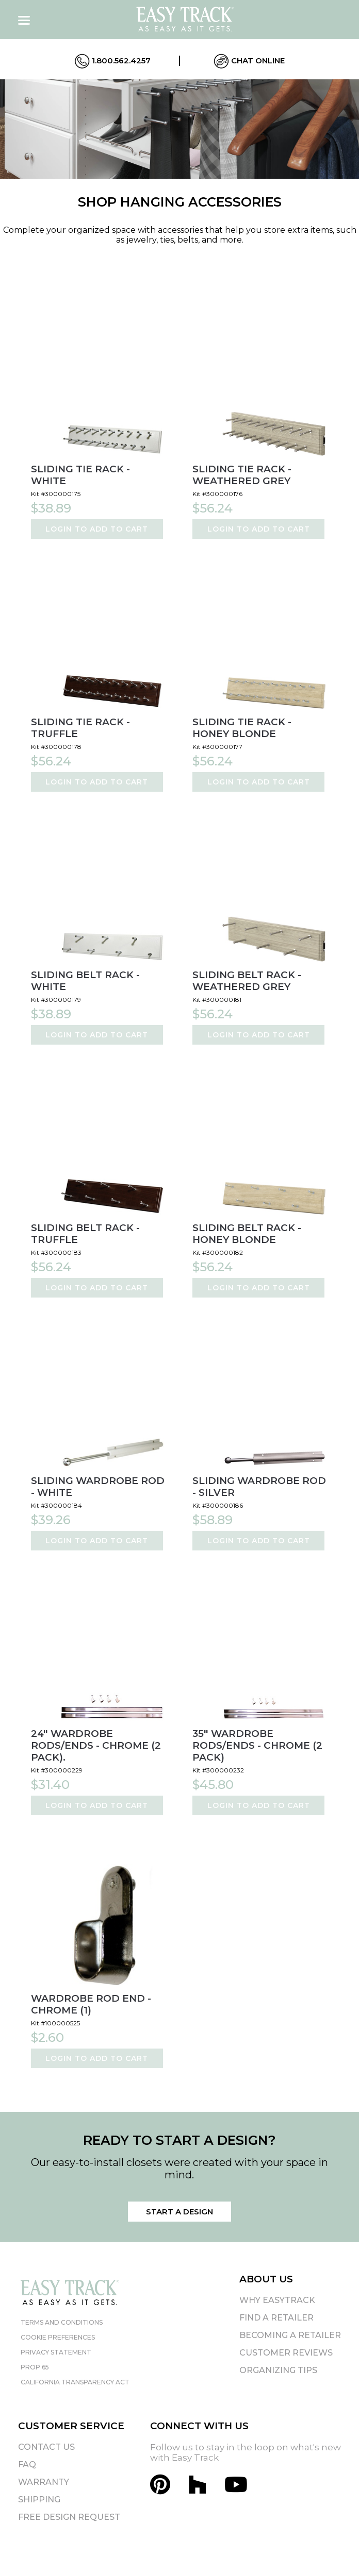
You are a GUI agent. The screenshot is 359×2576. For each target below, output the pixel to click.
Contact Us (46, 2447)
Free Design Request (69, 2517)
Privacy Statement (56, 2352)
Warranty (43, 2482)
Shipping (39, 2499)
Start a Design (179, 2211)
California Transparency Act (75, 2382)
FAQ (27, 2464)
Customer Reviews (286, 2353)
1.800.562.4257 (112, 61)
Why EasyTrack (277, 2300)
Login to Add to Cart (96, 529)
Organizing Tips (278, 2370)
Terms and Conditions (62, 2322)
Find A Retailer (276, 2318)
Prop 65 (35, 2367)
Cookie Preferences (58, 2337)
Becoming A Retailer (290, 2335)
